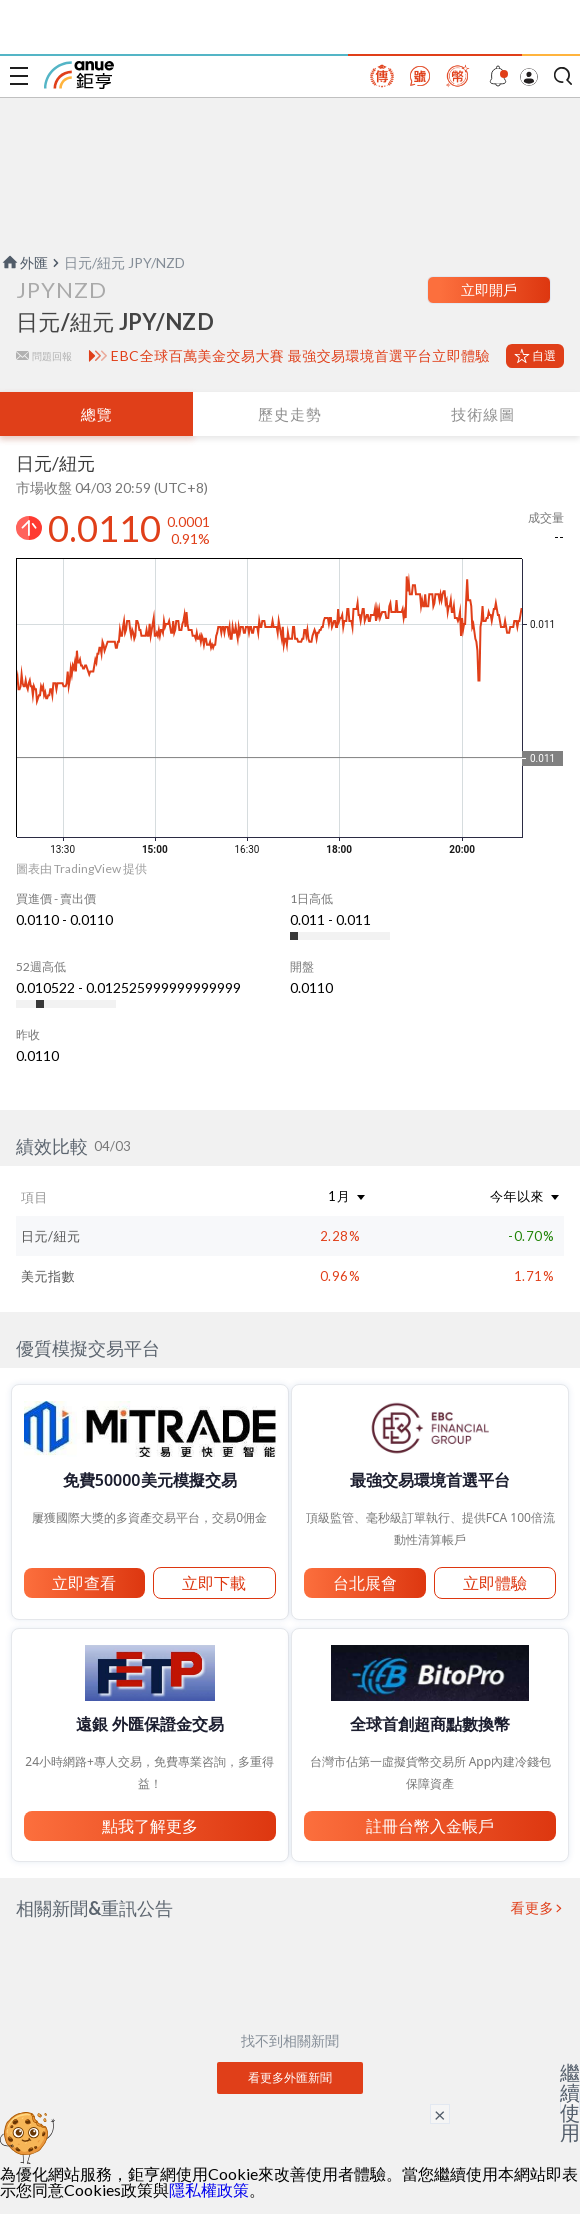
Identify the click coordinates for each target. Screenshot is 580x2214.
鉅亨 (79, 75)
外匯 (24, 262)
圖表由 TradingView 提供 (81, 868)
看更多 (533, 1908)
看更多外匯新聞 (290, 2077)
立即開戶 (489, 289)
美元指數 (48, 1276)
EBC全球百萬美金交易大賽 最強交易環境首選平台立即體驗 (300, 356)
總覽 (97, 414)
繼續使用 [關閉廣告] (570, 2102)
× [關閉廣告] (440, 2114)
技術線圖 (483, 414)
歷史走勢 (290, 414)
